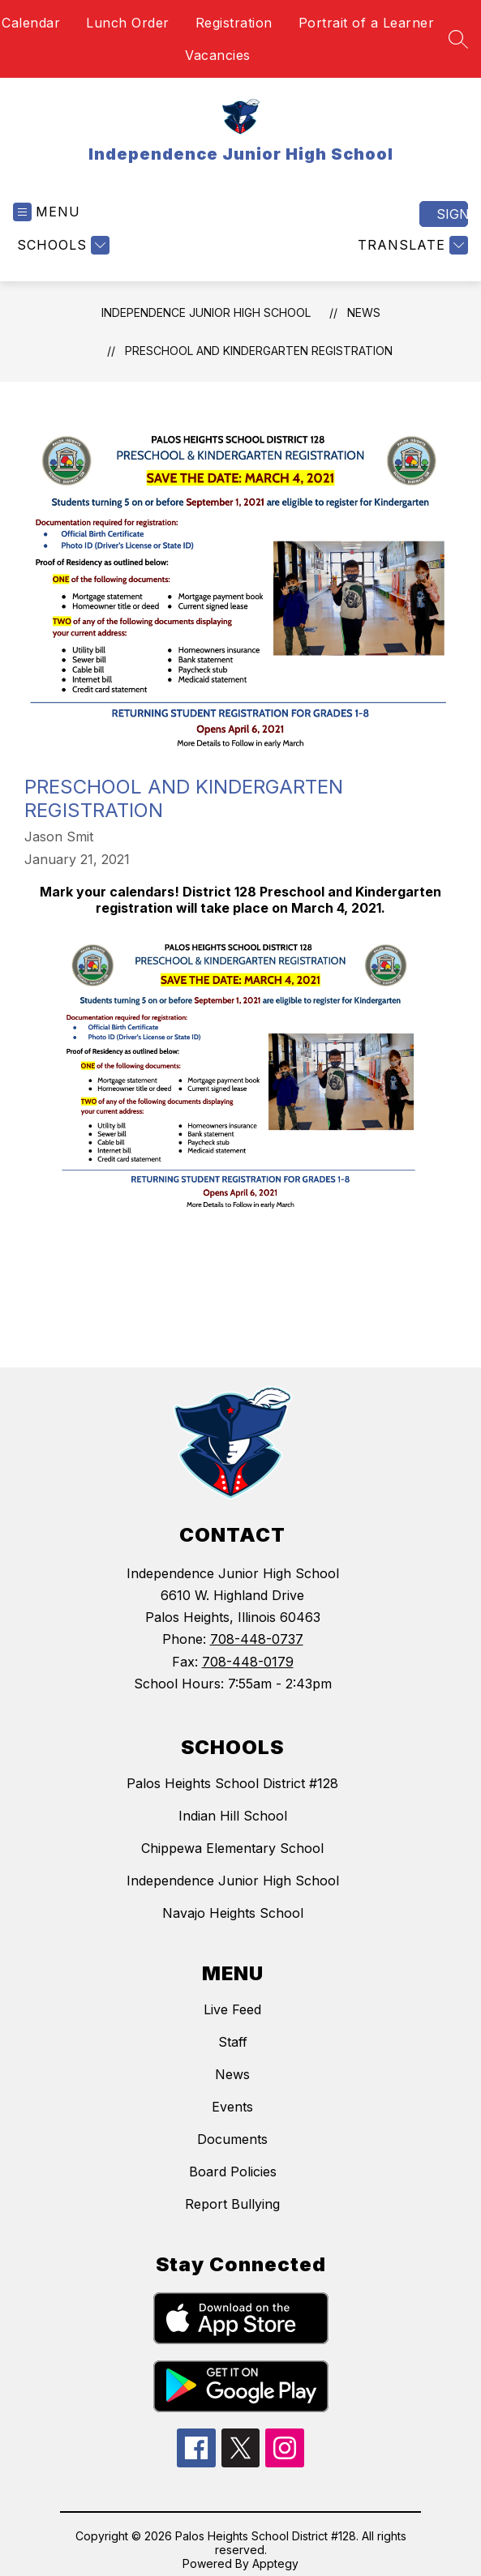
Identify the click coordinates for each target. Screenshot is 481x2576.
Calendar (31, 23)
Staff (232, 2042)
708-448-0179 (248, 1662)
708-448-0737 (256, 1639)
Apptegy (275, 2563)
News (363, 312)
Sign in (452, 214)
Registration (234, 23)
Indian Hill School (232, 1816)
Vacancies (218, 55)
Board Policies (233, 2171)
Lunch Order (128, 23)
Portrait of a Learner (366, 23)
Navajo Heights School (232, 1913)
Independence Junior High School (206, 312)
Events (232, 2107)
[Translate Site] (411, 245)
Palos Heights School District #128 (232, 1783)
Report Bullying (232, 2204)
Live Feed (232, 2009)
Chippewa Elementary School (232, 1848)
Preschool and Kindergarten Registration (259, 350)
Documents (232, 2139)
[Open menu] (46, 212)
